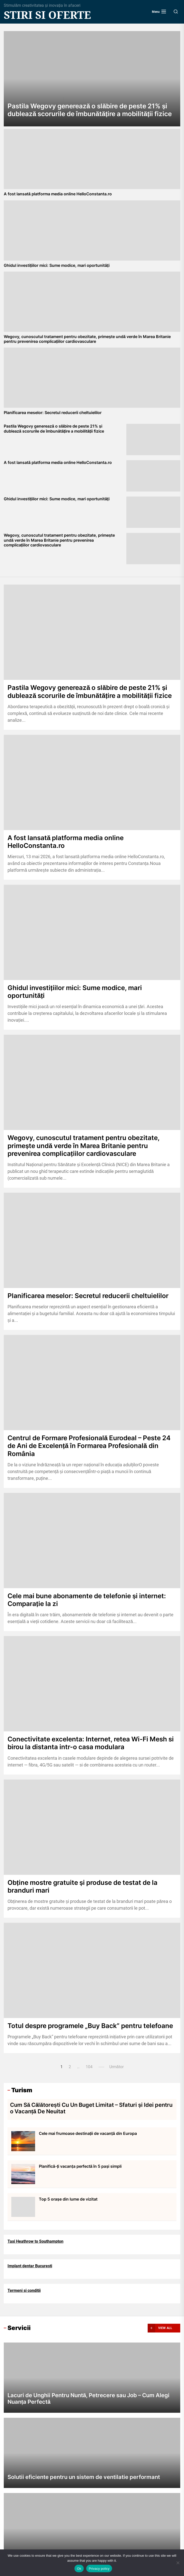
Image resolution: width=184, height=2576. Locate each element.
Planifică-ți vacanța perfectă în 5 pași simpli (80, 2166)
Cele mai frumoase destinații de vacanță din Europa (88, 2133)
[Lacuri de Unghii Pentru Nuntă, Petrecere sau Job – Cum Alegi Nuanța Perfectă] (92, 2378)
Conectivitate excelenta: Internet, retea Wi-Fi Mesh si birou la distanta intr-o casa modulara (91, 1743)
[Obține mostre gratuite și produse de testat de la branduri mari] (92, 1827)
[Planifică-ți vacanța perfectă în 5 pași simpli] (23, 2174)
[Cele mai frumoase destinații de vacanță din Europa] (23, 2141)
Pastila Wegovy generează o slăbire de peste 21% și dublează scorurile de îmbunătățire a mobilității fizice (90, 110)
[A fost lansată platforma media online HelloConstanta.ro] (92, 782)
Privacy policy (99, 2568)
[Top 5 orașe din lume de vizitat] (23, 2207)
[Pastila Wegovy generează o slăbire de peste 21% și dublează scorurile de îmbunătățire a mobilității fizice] (92, 632)
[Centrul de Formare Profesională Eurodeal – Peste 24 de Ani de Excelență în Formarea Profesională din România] (92, 1382)
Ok (79, 2568)
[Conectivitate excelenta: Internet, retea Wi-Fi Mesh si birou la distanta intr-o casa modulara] (92, 1683)
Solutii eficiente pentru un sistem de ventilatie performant (84, 2477)
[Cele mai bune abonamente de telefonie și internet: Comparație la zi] (92, 1540)
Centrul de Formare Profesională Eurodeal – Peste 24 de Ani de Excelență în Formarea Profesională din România (89, 1445)
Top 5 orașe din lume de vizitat (68, 2199)
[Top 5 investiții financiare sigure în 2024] (92, 2528)
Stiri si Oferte (47, 15)
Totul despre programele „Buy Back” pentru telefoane (90, 2026)
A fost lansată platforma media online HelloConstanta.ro (58, 193)
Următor (116, 2066)
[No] (177, 2562)
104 (89, 2066)
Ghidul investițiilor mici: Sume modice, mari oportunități (57, 265)
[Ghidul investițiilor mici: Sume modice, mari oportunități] (92, 932)
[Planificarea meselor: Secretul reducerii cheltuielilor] (92, 1240)
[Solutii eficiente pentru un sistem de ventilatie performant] (92, 2453)
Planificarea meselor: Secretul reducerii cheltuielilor (53, 412)
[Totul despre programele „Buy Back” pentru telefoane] (92, 1970)
